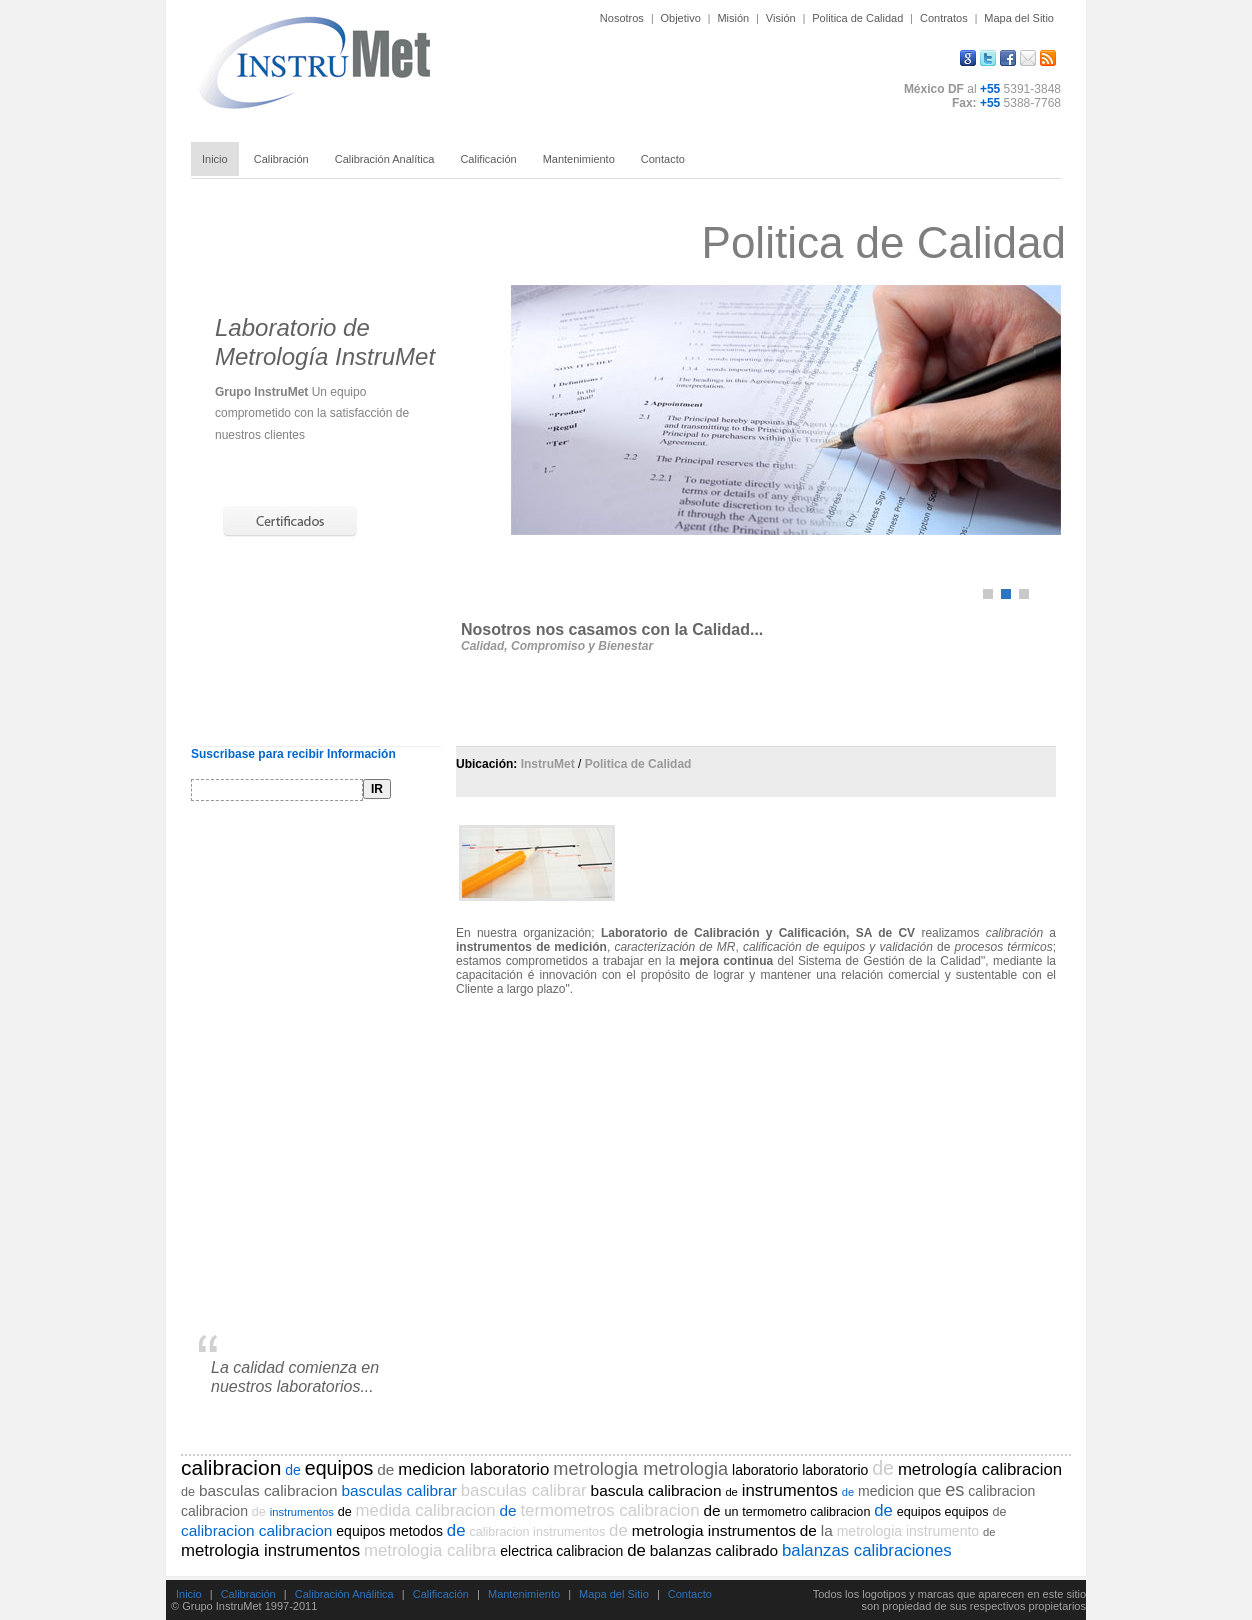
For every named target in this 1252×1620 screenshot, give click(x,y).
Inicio (189, 1594)
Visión (781, 18)
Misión (733, 18)
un (731, 1512)
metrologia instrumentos (714, 1530)
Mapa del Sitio (1019, 18)
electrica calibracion (561, 1551)
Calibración (248, 1594)
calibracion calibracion (256, 1530)
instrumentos (790, 1490)
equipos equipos (943, 1512)
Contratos (944, 18)
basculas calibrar (398, 1490)
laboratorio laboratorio (800, 1470)
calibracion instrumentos (537, 1532)
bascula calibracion (656, 1490)
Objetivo (680, 18)
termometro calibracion (806, 1512)
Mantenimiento (524, 1594)
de (293, 1470)
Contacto (690, 1594)
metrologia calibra (430, 1550)
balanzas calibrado (714, 1550)
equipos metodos (389, 1531)
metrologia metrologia (640, 1469)
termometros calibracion (609, 1510)
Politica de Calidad (857, 18)
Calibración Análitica (344, 1594)
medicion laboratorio (473, 1469)
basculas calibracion (268, 1490)
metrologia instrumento (908, 1531)
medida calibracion (426, 1510)
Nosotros (622, 18)
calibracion (231, 1467)
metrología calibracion (980, 1469)
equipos (339, 1468)
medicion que (899, 1491)
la (827, 1530)
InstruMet (548, 764)
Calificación (441, 1594)
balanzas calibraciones (867, 1550)
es (954, 1490)
